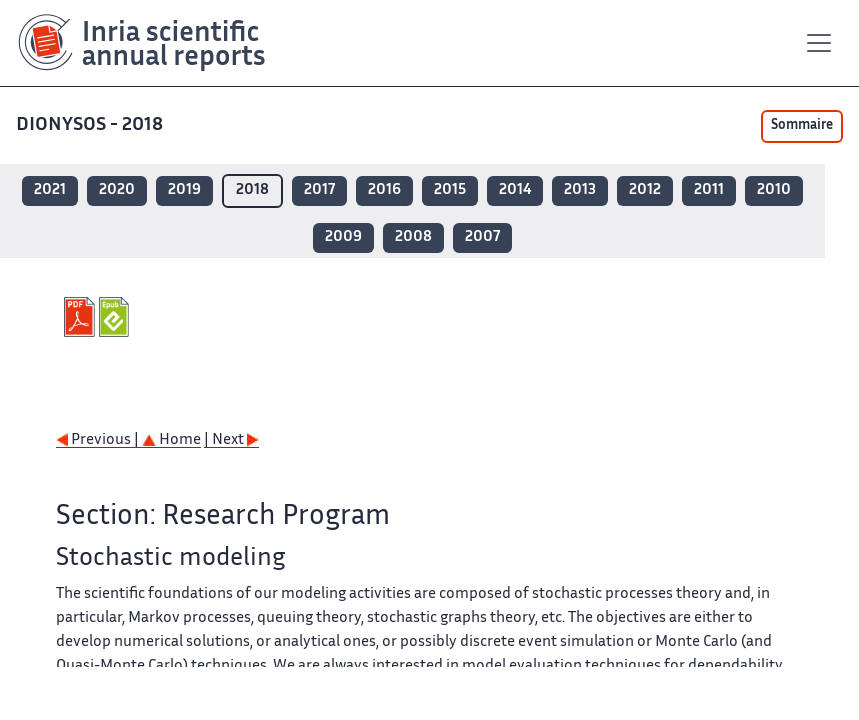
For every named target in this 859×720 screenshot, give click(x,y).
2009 (343, 237)
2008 (413, 237)
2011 (709, 190)
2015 (450, 190)
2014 (515, 190)
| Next (231, 440)
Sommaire (802, 126)
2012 (645, 190)
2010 (774, 190)
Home (171, 440)
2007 (482, 237)
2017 (319, 190)
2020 (117, 190)
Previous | (99, 440)
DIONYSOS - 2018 (91, 125)
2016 (384, 190)
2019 (184, 190)
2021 (50, 190)
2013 (580, 190)
